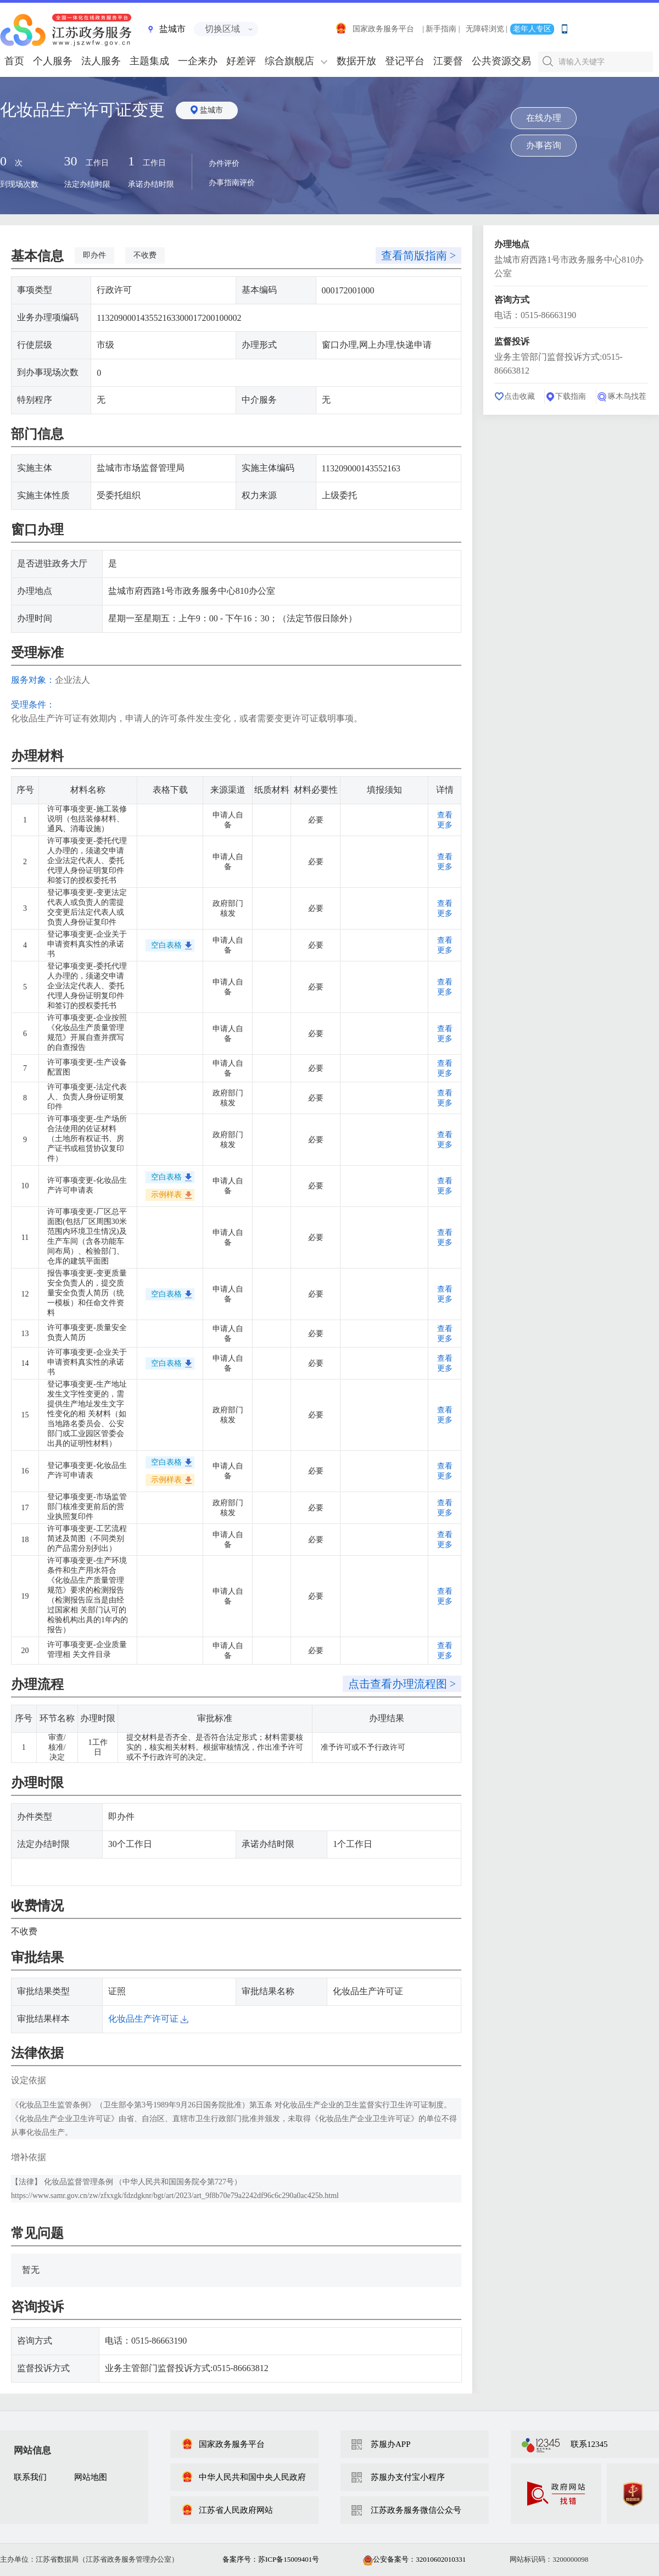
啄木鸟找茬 (627, 396)
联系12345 (589, 2444)
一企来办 (197, 60)
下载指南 (570, 396)
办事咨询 (543, 145)
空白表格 (166, 945)
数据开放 (356, 60)
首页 (14, 60)
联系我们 (30, 2477)
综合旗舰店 (289, 60)
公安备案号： (414, 2559)
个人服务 (52, 60)
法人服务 (101, 60)
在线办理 (543, 118)
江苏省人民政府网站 (227, 2510)
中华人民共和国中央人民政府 (243, 2477)
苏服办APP (391, 2444)
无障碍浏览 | (486, 29)
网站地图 (90, 2477)
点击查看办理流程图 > (402, 1684)
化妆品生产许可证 (148, 2018)
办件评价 (224, 163)
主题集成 (149, 60)
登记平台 (405, 60)
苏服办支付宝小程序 (408, 2477)
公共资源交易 (501, 60)
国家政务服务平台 (374, 29)
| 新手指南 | (441, 29)
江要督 (448, 60)
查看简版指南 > (418, 255)
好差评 (241, 60)
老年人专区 (532, 29)
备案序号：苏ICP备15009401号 (270, 2559)
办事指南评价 (232, 183)
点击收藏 (519, 396)
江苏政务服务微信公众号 (416, 2510)
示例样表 (166, 1194)
